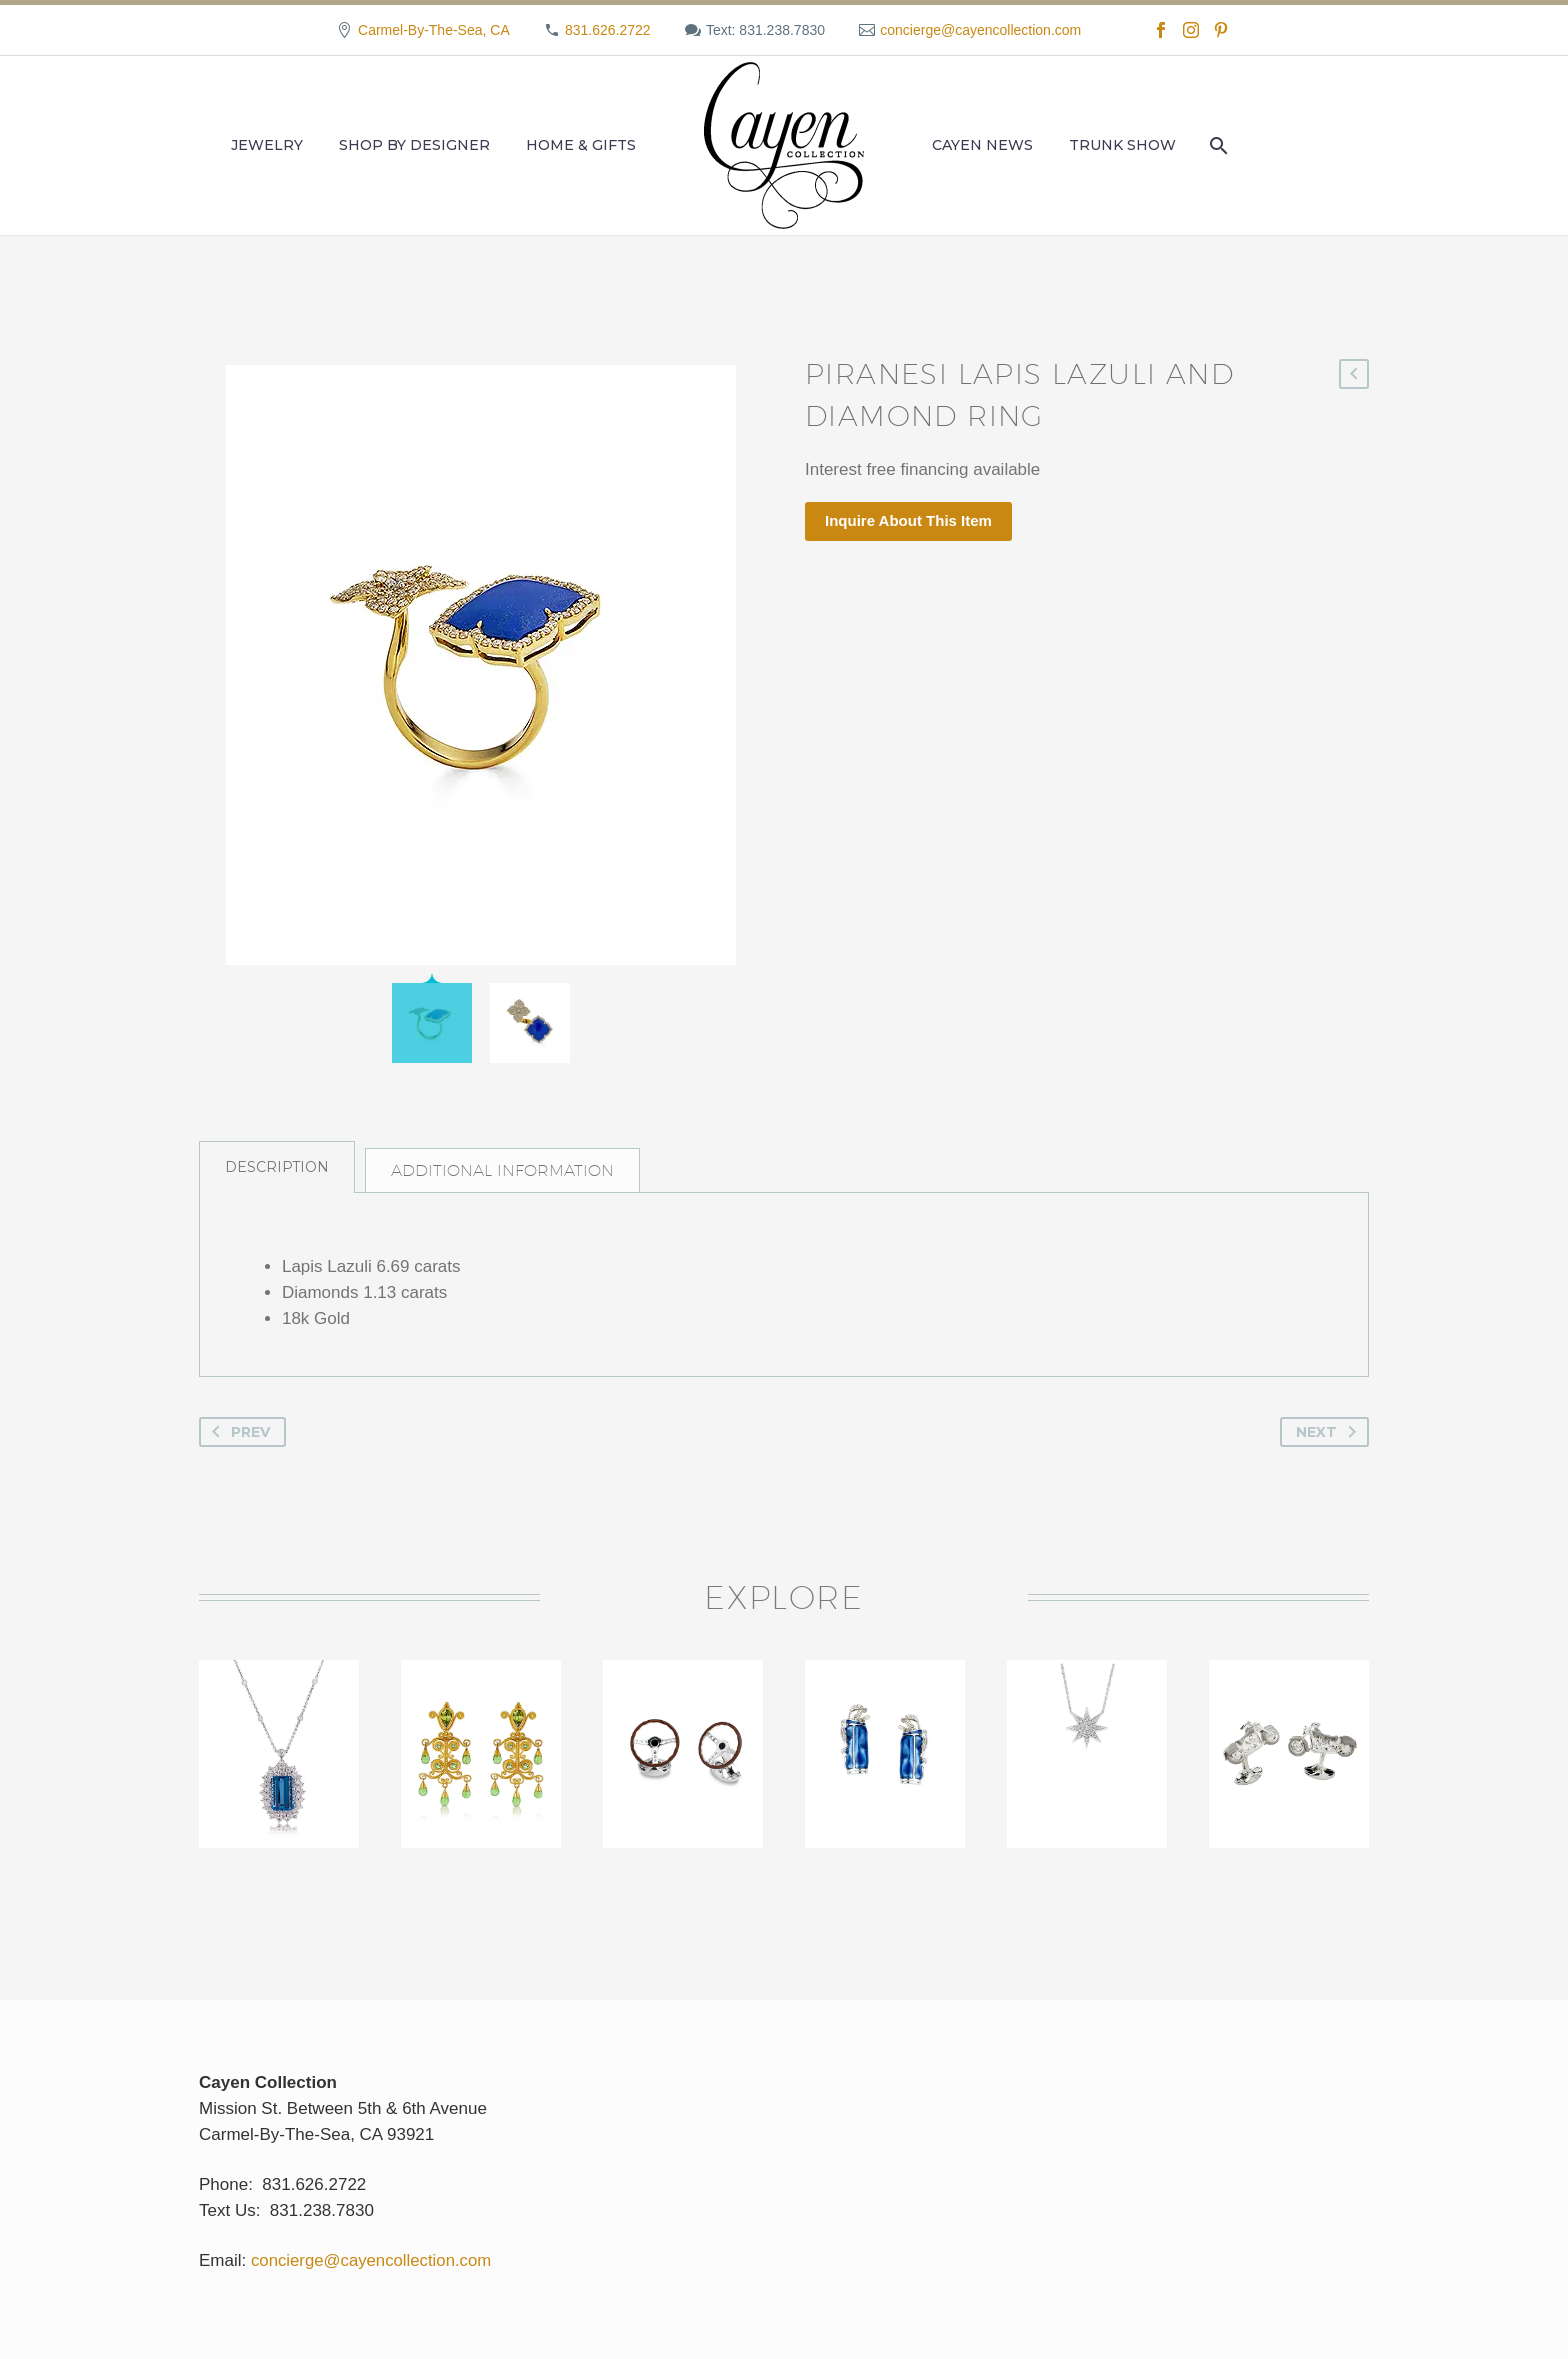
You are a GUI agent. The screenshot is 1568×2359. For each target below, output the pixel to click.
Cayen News (982, 145)
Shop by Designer (414, 145)
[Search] (1216, 145)
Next (1330, 1444)
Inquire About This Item (908, 520)
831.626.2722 (608, 30)
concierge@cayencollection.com (980, 30)
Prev (237, 1444)
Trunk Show (1122, 145)
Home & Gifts (581, 145)
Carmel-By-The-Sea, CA (434, 30)
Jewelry (267, 145)
